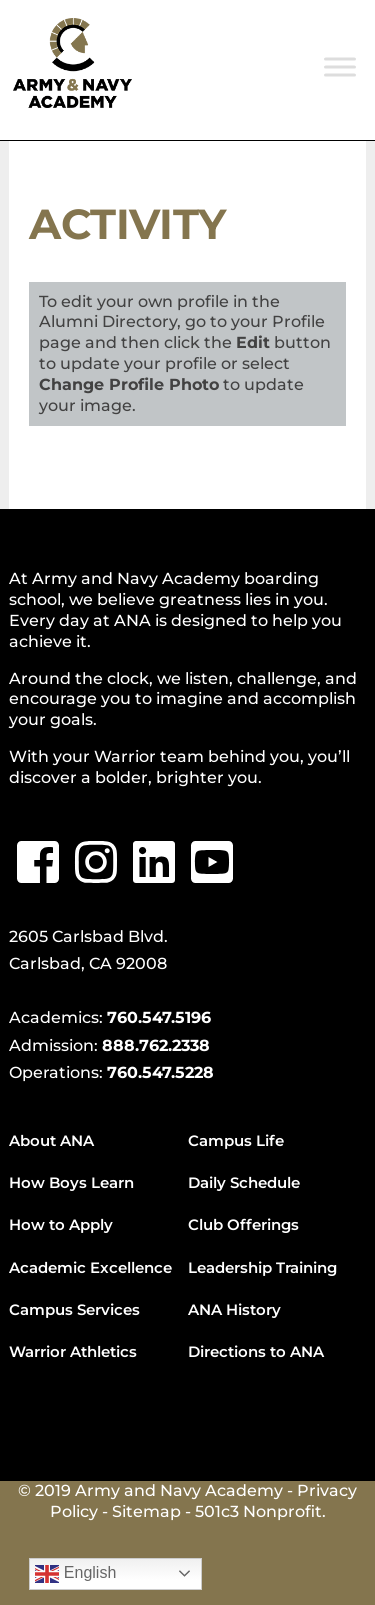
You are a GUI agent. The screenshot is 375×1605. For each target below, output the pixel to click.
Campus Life (236, 1140)
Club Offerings (243, 1224)
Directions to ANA (256, 1351)
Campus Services (74, 1309)
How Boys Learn (71, 1182)
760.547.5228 (160, 1072)
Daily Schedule (244, 1182)
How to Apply (61, 1224)
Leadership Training (262, 1267)
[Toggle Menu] (340, 66)
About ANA (51, 1140)
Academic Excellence (90, 1267)
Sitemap (146, 1511)
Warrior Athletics (73, 1351)
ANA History (234, 1309)
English (75, 1574)
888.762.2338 (156, 1045)
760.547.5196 (159, 1017)
